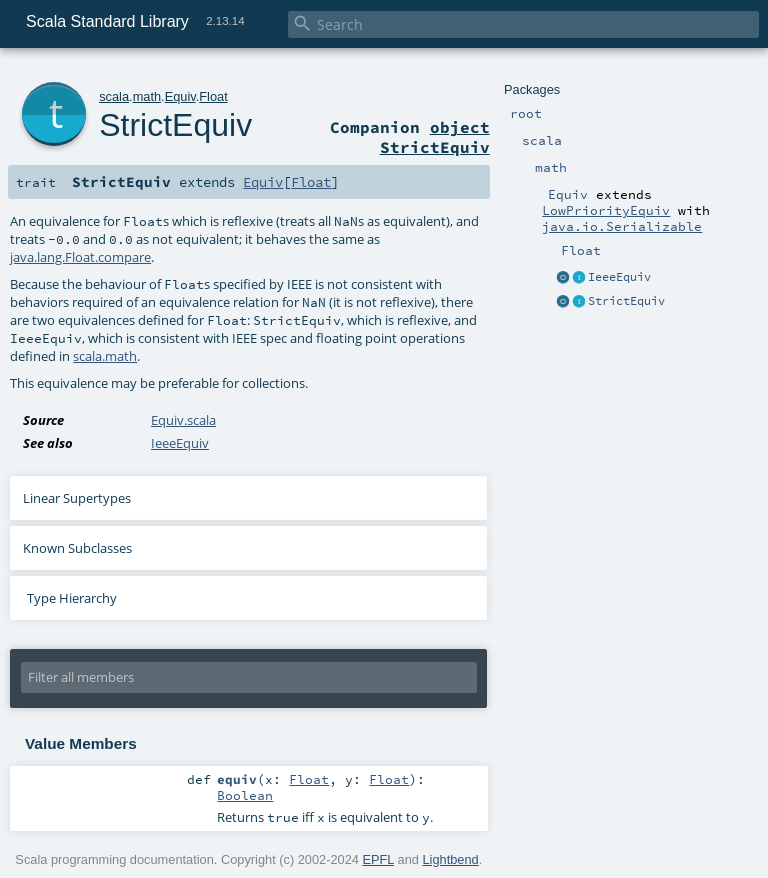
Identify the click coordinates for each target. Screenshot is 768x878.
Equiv (180, 96)
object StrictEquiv (435, 137)
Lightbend (450, 859)
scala (114, 96)
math (147, 96)
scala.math (105, 356)
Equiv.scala (183, 420)
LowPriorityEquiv (606, 210)
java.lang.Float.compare (80, 257)
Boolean (245, 795)
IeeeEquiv (619, 277)
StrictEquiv (626, 301)
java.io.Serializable (622, 226)
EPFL (378, 859)
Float (213, 96)
